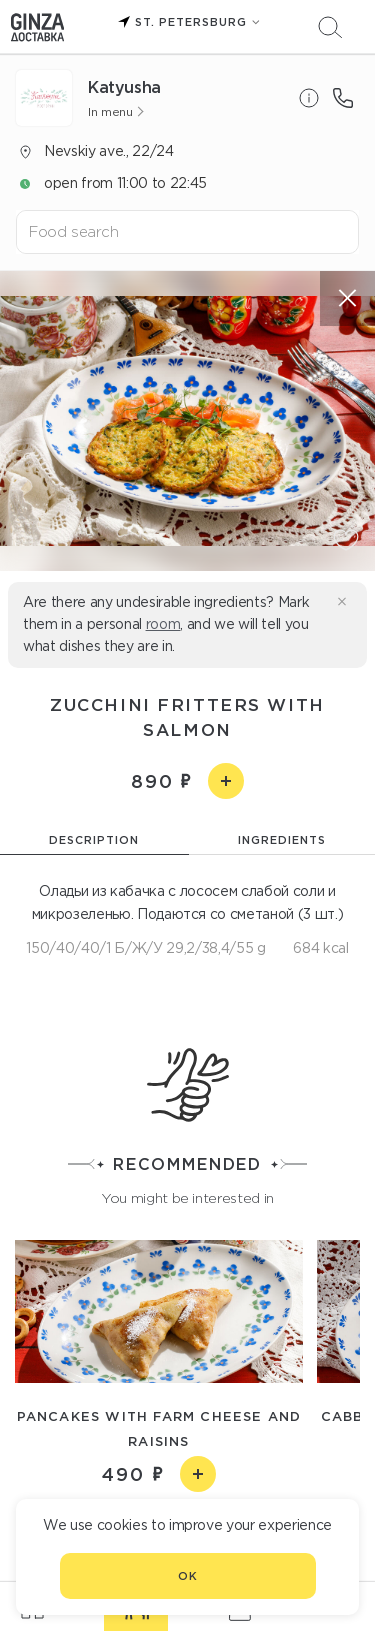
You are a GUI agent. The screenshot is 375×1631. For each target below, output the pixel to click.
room (163, 624)
